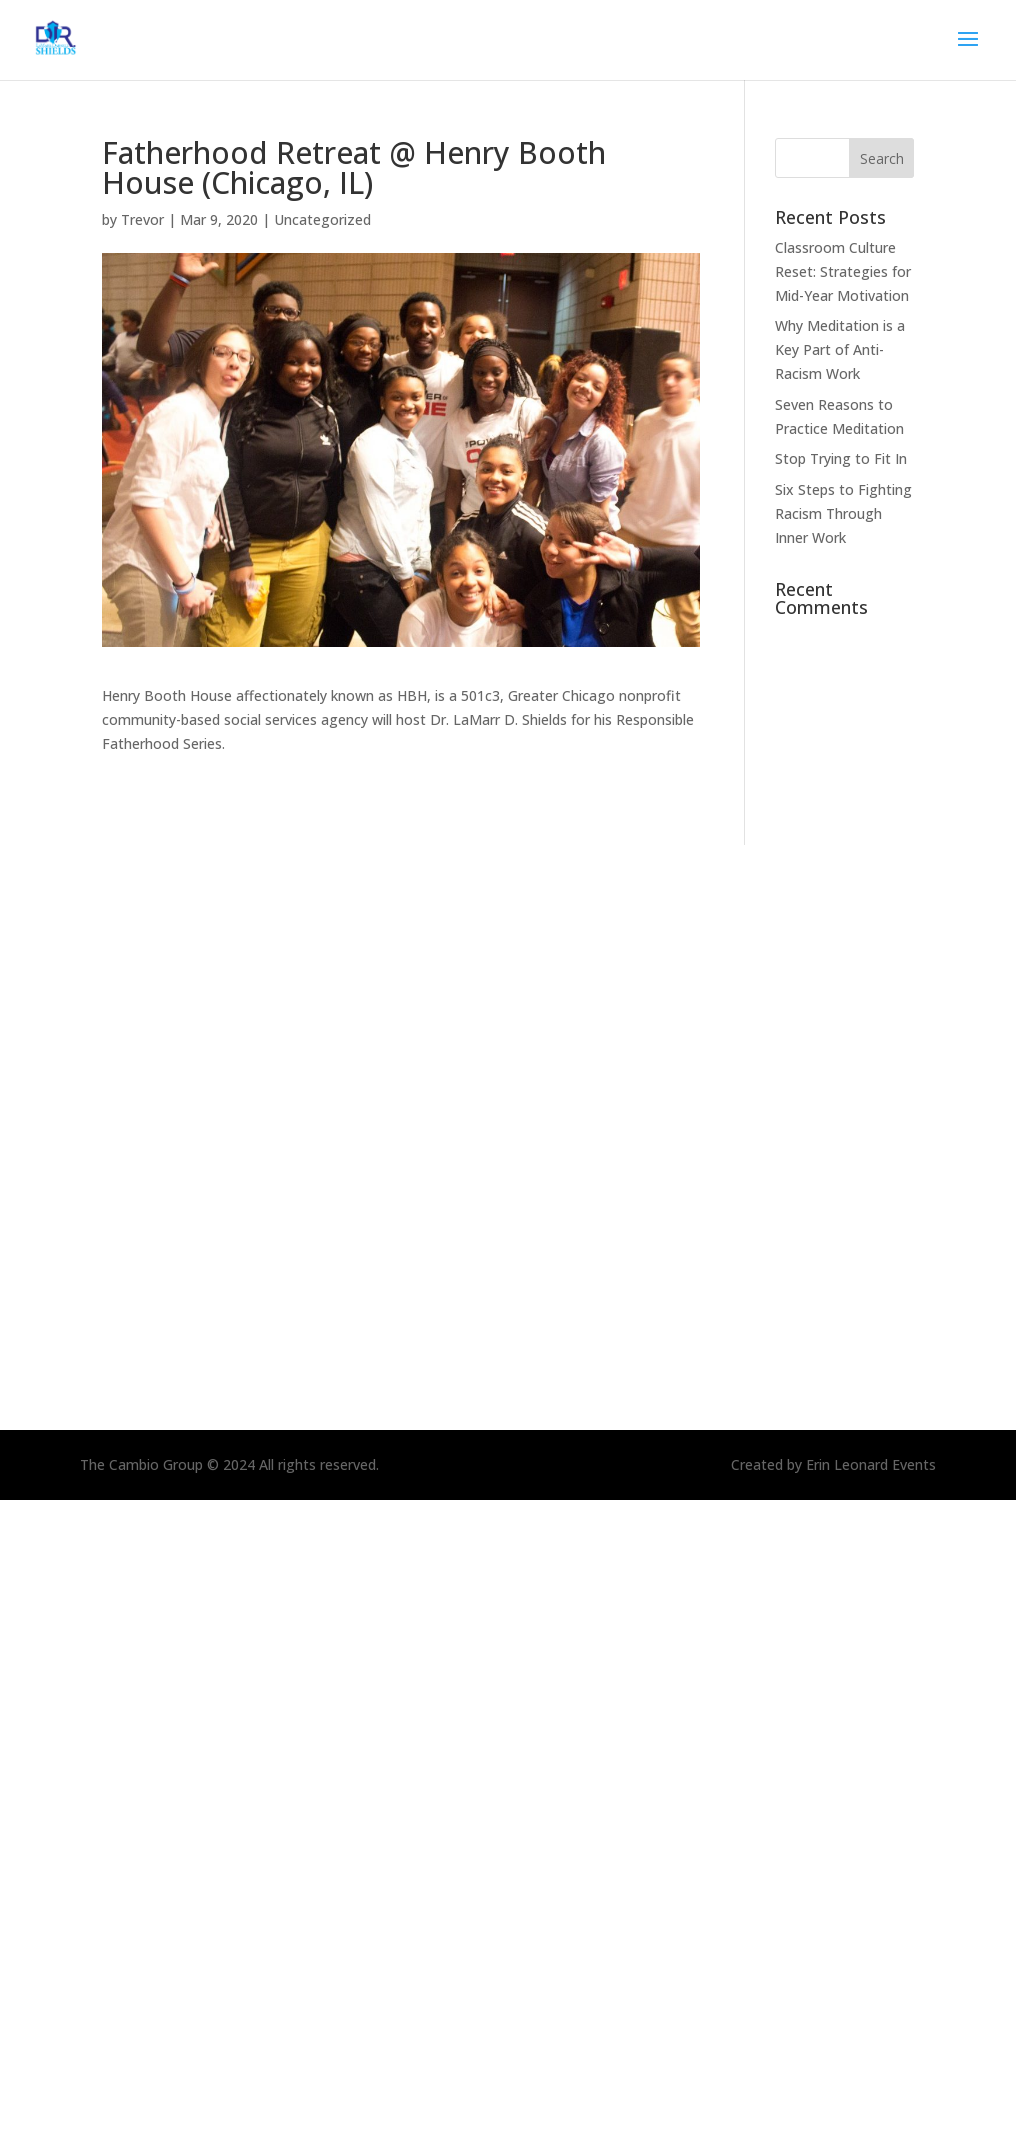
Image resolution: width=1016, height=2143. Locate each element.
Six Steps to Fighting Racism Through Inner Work (843, 513)
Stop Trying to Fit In (841, 458)
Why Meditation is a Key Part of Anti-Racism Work (840, 349)
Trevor (142, 219)
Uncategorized (322, 219)
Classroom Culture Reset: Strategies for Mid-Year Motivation (843, 271)
